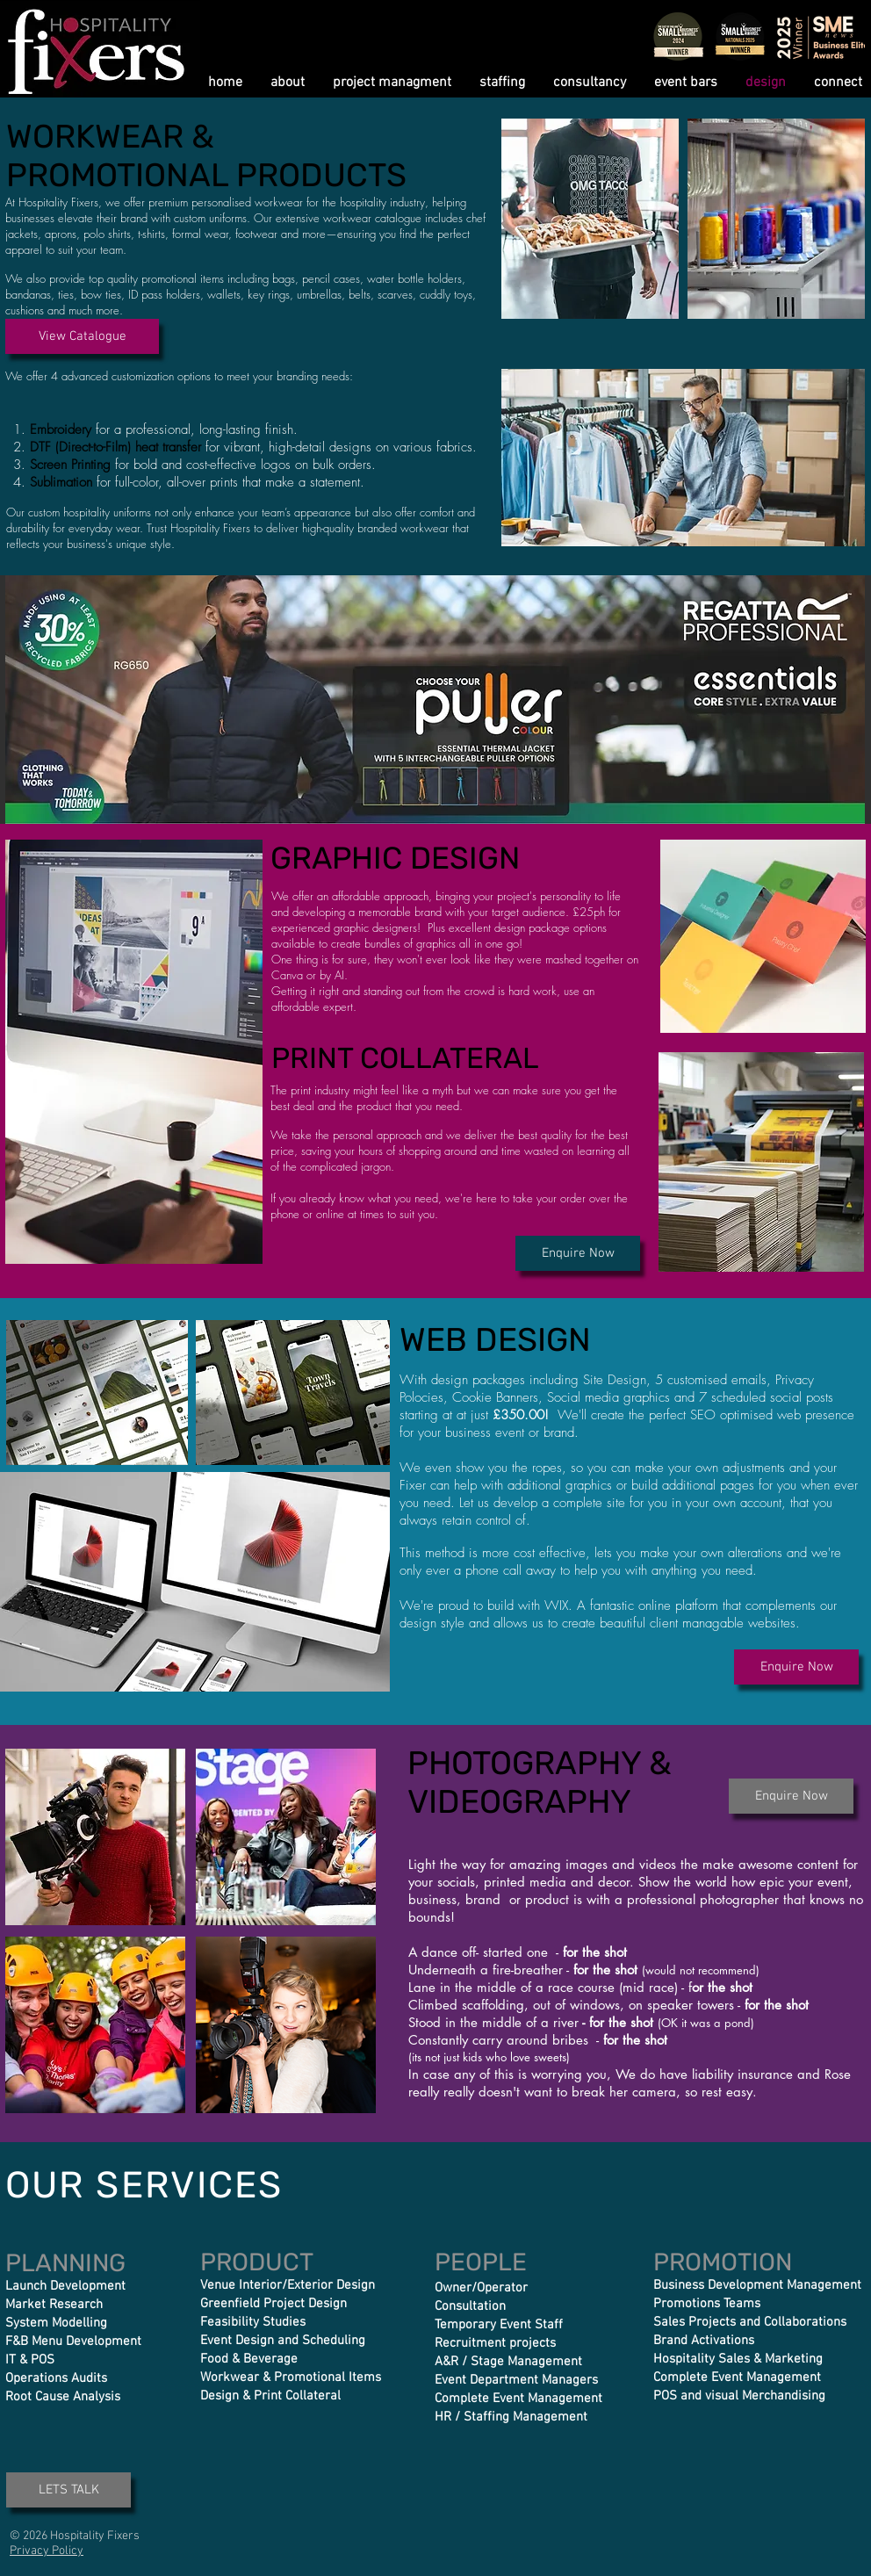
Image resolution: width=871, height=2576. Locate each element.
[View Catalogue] (82, 336)
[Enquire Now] (577, 1253)
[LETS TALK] (68, 2489)
